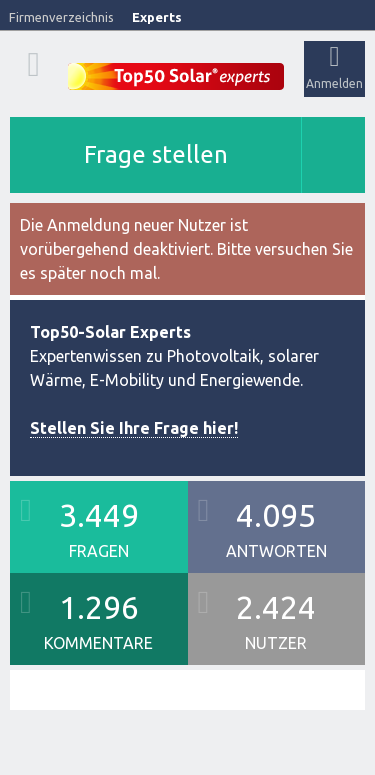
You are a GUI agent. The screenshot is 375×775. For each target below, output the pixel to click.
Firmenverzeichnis (61, 17)
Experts (157, 17)
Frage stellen (156, 154)
